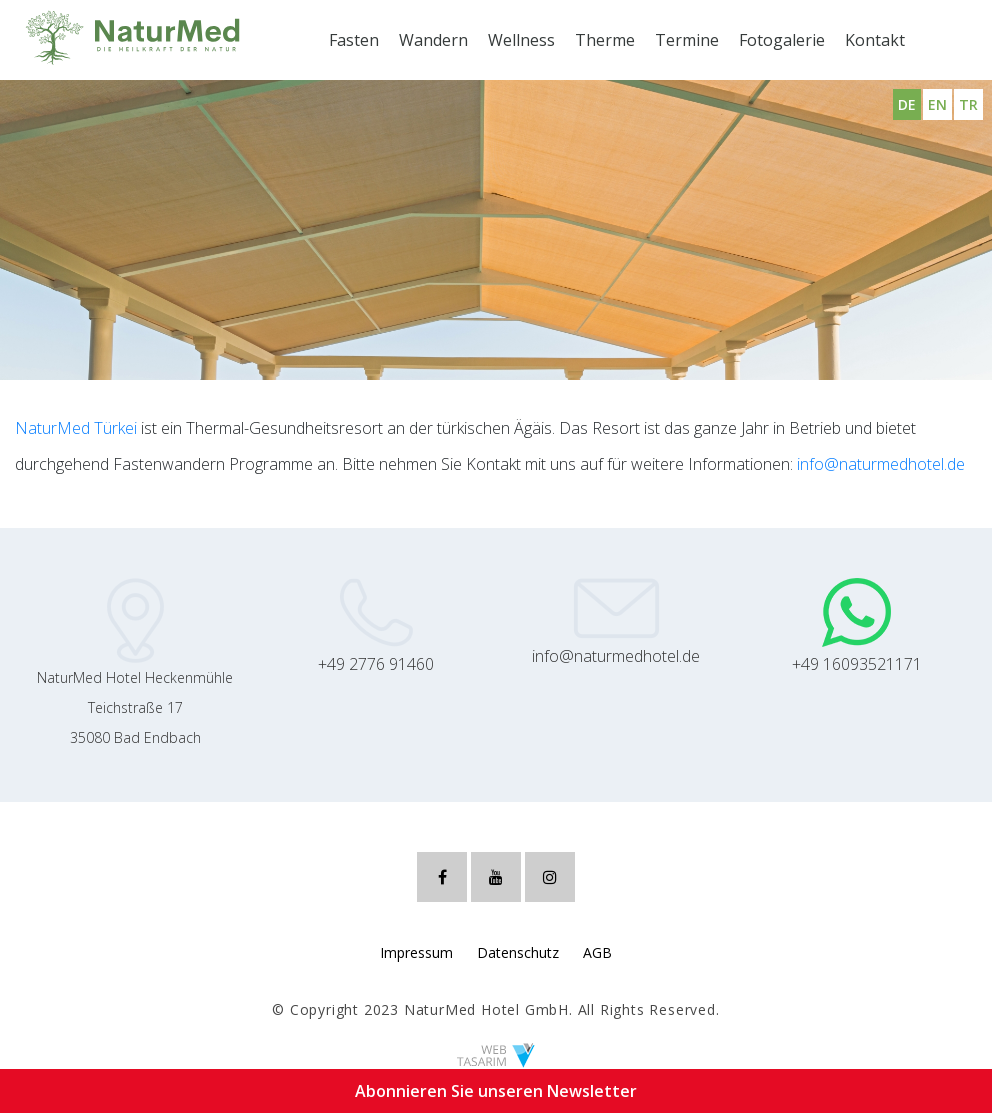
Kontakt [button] (875, 40)
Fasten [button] (354, 40)
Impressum (416, 952)
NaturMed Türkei (76, 428)
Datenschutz (518, 952)
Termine (687, 40)
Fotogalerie (782, 40)
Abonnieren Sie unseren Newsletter (496, 1091)
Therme (605, 40)
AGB (597, 952)
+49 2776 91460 (376, 664)
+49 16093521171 (857, 664)
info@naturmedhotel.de (881, 464)
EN (937, 104)
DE (907, 104)
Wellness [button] (521, 40)
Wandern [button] (433, 40)
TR (968, 104)
